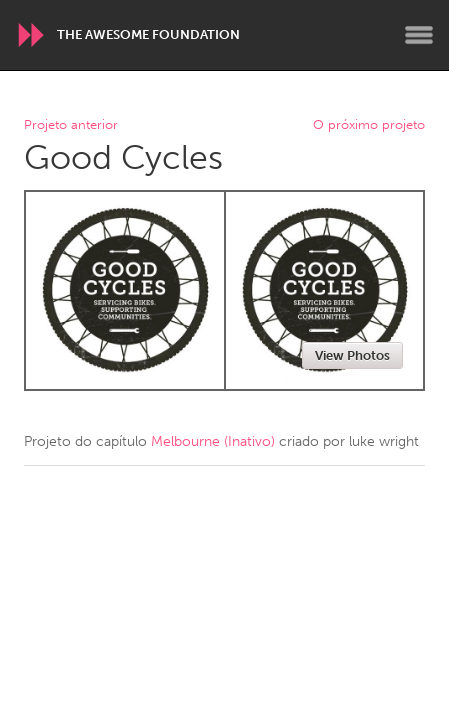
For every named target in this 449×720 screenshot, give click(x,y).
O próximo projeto (369, 125)
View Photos (352, 355)
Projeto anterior (71, 125)
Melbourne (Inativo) (213, 441)
